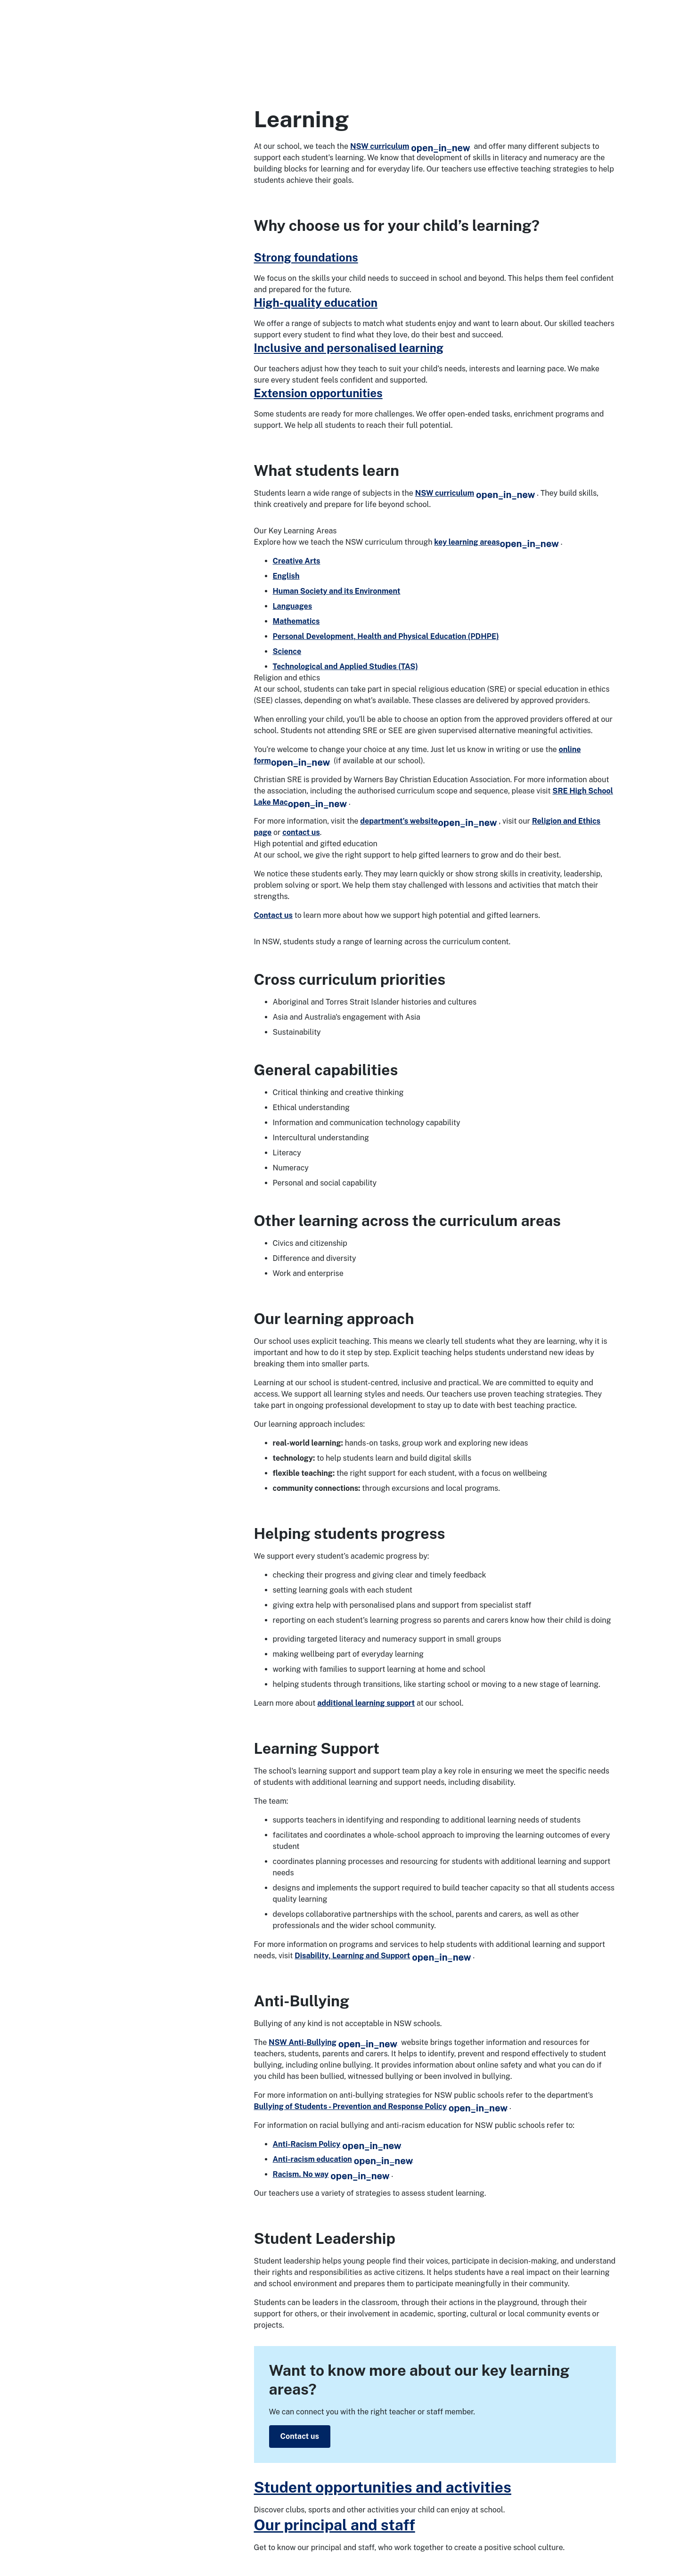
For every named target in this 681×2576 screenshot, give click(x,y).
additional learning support (366, 1703)
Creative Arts (296, 560)
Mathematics (296, 621)
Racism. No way (331, 2174)
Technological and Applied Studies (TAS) (345, 666)
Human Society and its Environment (337, 591)
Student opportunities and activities (382, 2487)
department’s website (428, 821)
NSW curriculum (410, 146)
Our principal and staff (334, 2525)
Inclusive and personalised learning (348, 347)
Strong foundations (306, 257)
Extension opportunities (318, 393)
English (286, 576)
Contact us (273, 915)
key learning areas (496, 542)
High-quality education (316, 302)
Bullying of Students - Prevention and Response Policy (381, 2106)
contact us (301, 832)
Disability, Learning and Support (383, 1955)
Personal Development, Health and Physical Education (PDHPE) (386, 636)
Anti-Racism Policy (337, 2144)
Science (287, 651)
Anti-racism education (343, 2159)
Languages (292, 606)
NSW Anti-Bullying (333, 2042)
